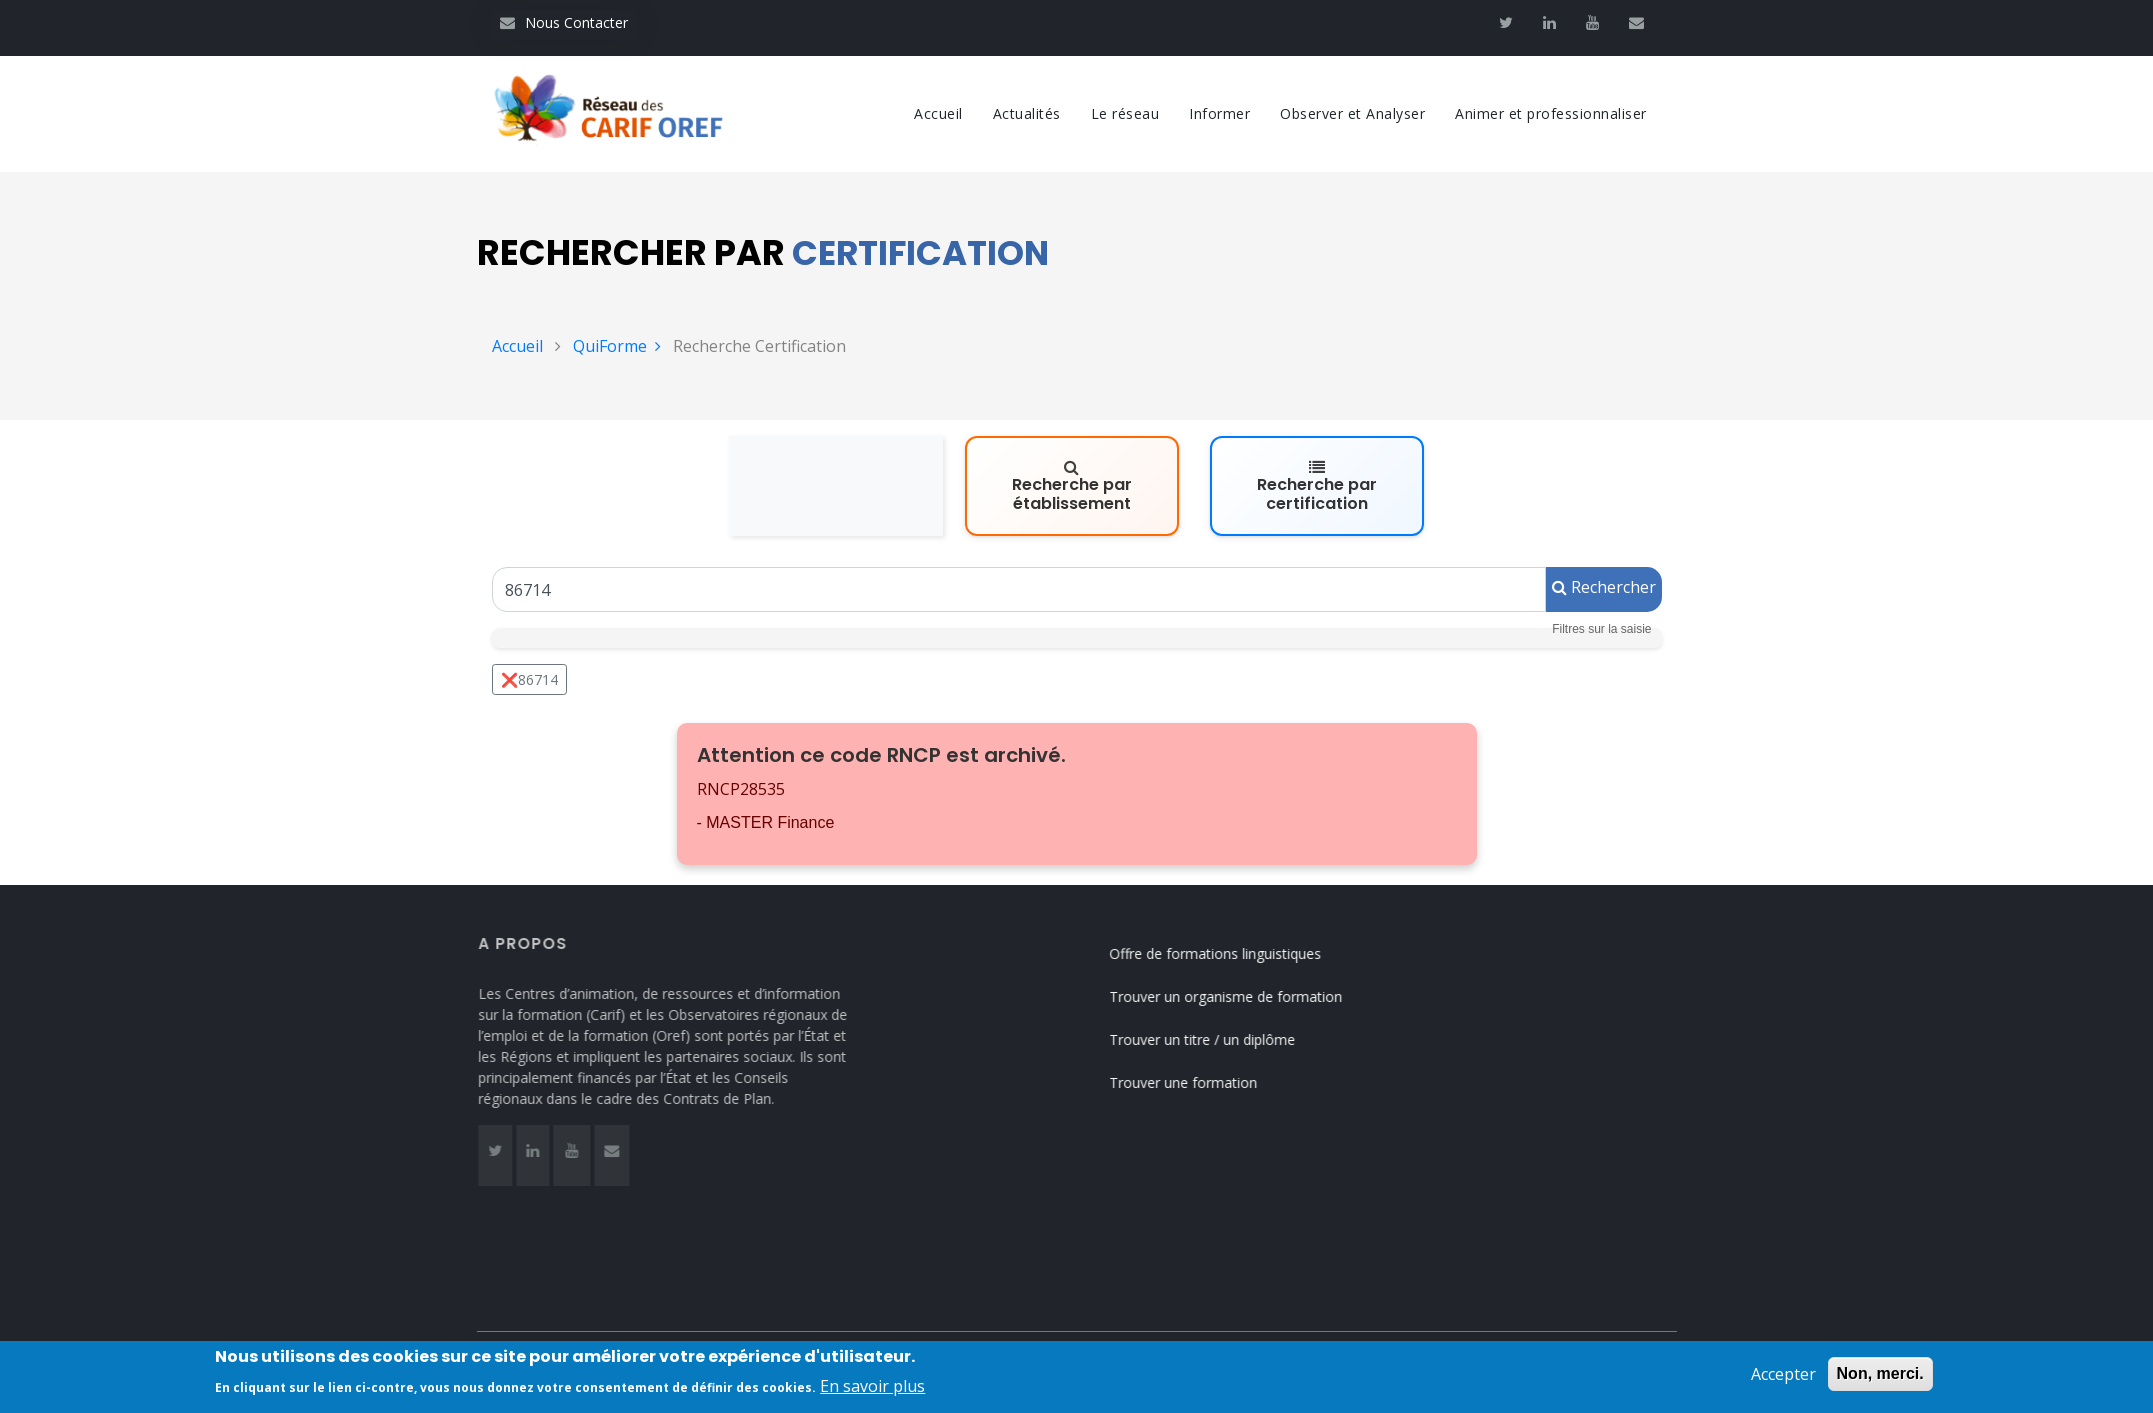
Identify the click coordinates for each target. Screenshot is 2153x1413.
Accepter (1783, 1386)
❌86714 (529, 679)
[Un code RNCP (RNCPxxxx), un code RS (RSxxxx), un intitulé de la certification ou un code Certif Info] (1019, 589)
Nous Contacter (564, 22)
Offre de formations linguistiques (1235, 953)
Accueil (938, 113)
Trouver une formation (1203, 1082)
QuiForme (617, 346)
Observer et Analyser (1352, 113)
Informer (1219, 113)
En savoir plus (872, 1398)
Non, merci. (1880, 1385)
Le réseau (1125, 113)
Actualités (1027, 113)
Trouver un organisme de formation (1245, 996)
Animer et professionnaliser (1551, 113)
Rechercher (1604, 587)
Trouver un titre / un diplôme (1222, 1039)
